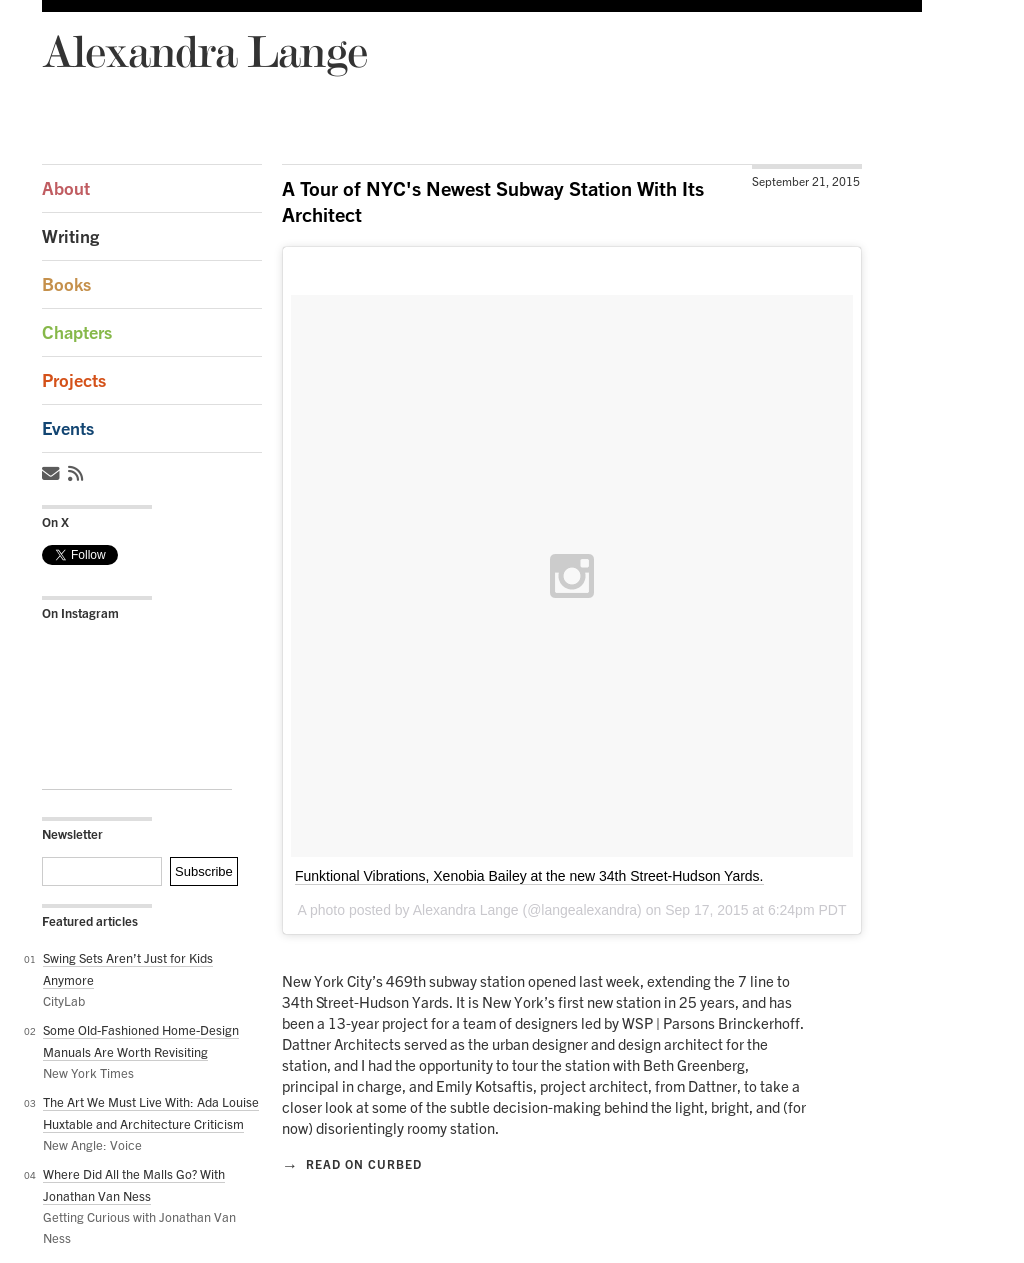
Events (68, 428)
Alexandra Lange (204, 50)
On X (55, 522)
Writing (70, 236)
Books (66, 284)
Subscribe (204, 871)
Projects (74, 380)
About (66, 188)
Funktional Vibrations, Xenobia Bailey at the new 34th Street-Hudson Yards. (529, 876)
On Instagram (80, 613)
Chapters (77, 332)
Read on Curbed (352, 1164)
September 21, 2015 (806, 181)
